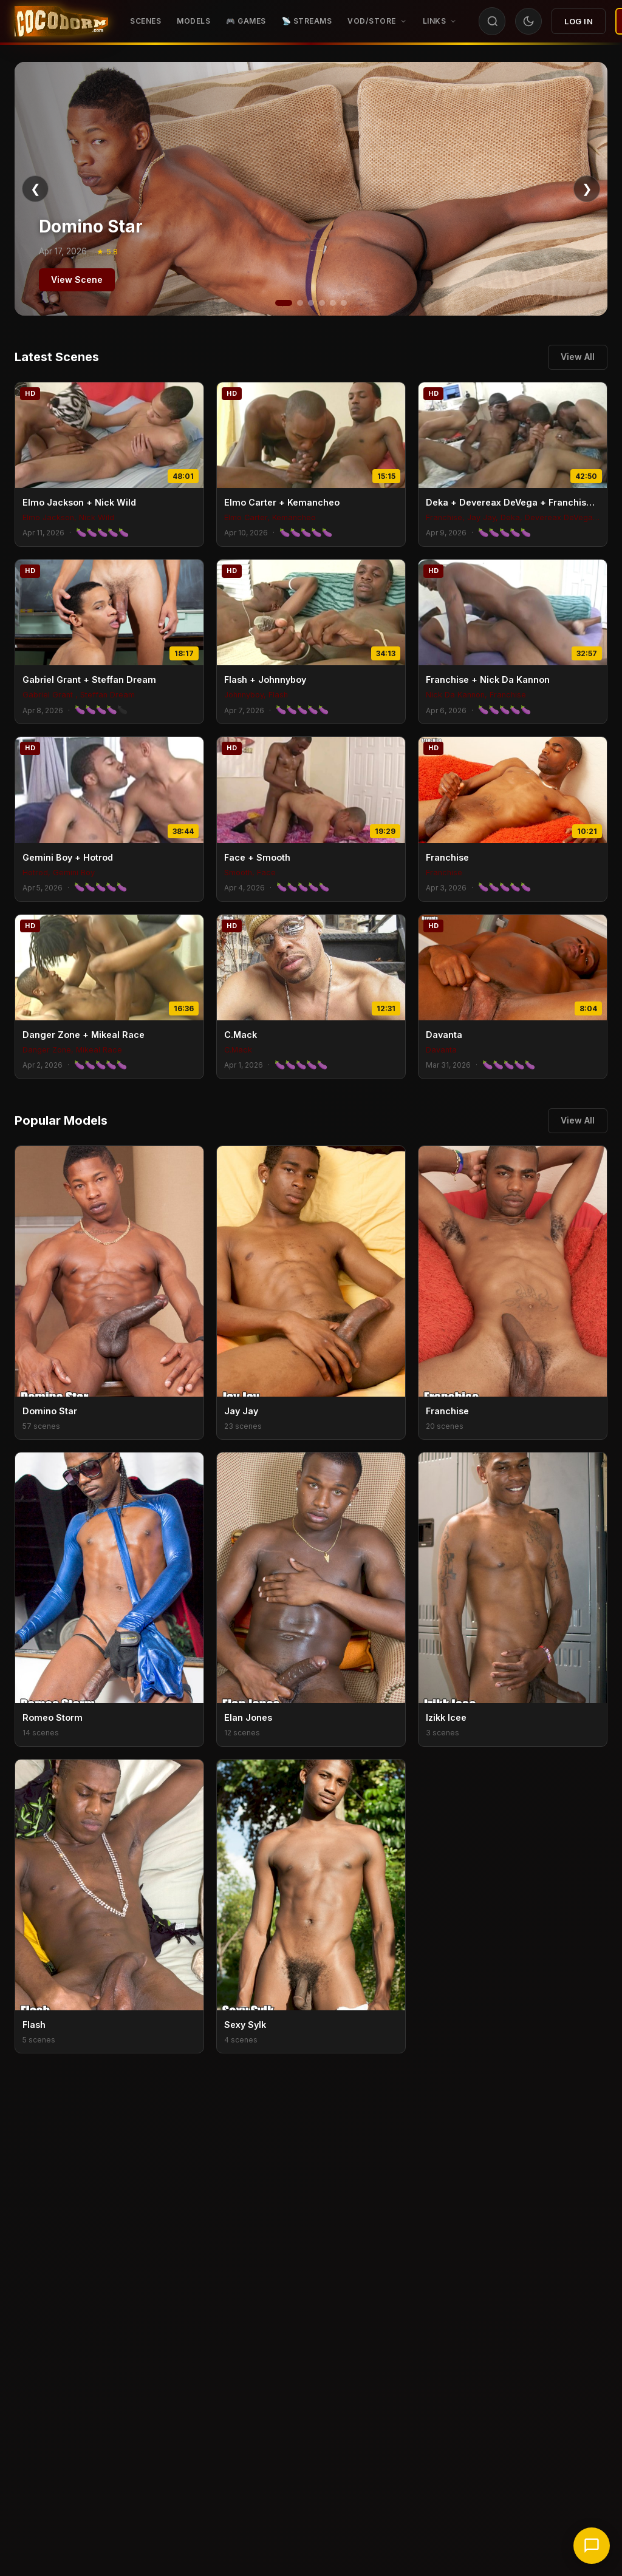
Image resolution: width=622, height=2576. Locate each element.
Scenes (145, 20)
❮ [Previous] (35, 188)
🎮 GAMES (246, 20)
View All (578, 356)
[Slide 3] (311, 303)
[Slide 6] (344, 303)
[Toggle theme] (528, 21)
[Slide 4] (322, 303)
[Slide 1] (283, 303)
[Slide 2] (300, 303)
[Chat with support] (591, 2545)
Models (193, 20)
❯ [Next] (587, 188)
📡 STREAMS (307, 20)
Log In (578, 21)
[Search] (492, 21)
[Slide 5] (333, 303)
